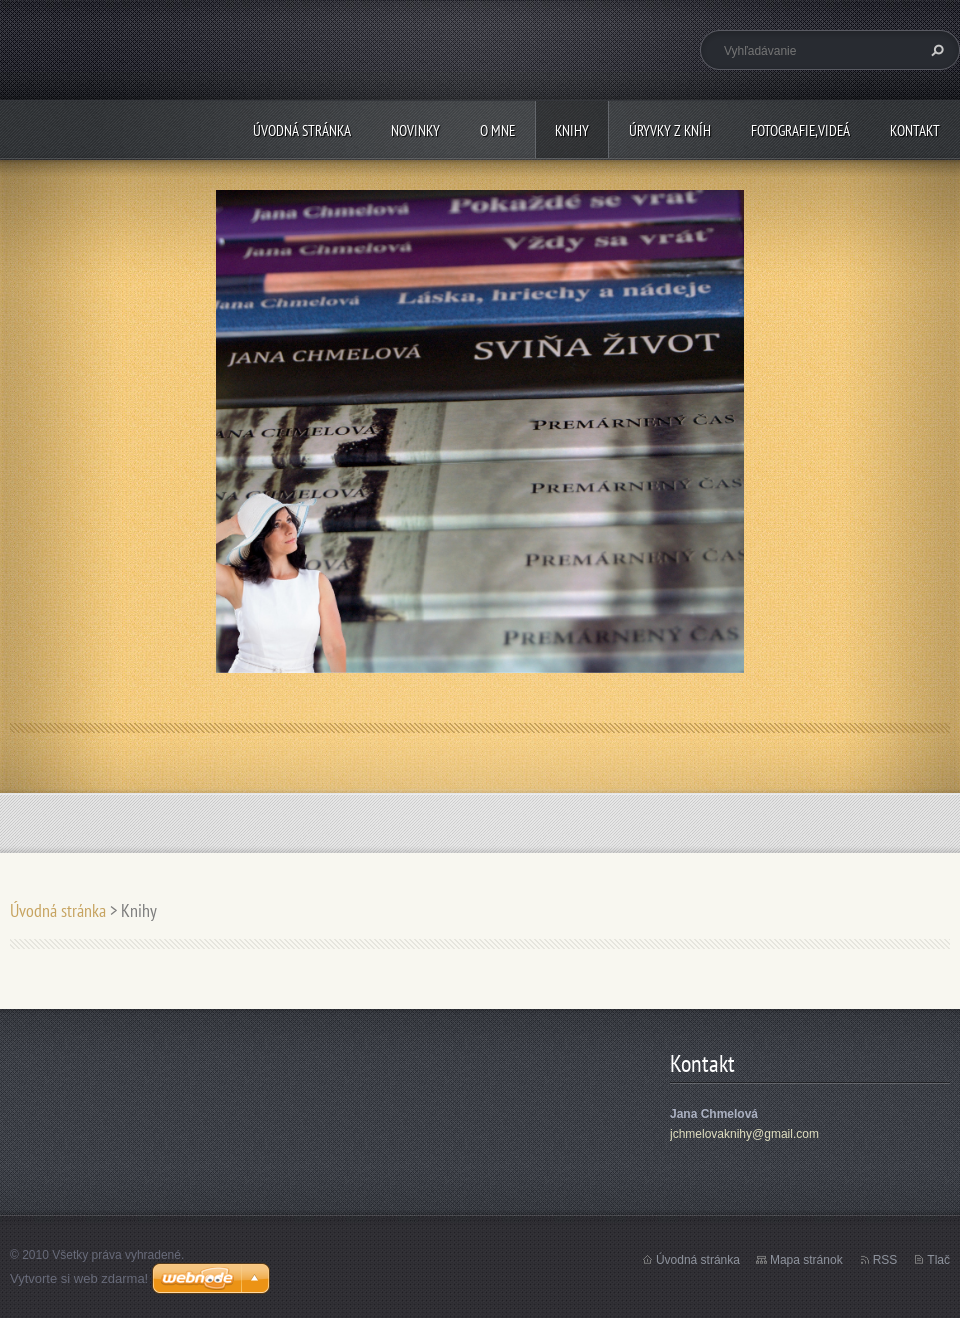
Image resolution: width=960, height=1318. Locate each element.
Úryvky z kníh (670, 130)
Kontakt (915, 130)
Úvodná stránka (302, 130)
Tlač (938, 1260)
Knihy (572, 130)
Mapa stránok (806, 1260)
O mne (497, 130)
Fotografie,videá (800, 130)
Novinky (415, 130)
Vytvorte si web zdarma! (79, 1278)
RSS (885, 1260)
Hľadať (935, 50)
